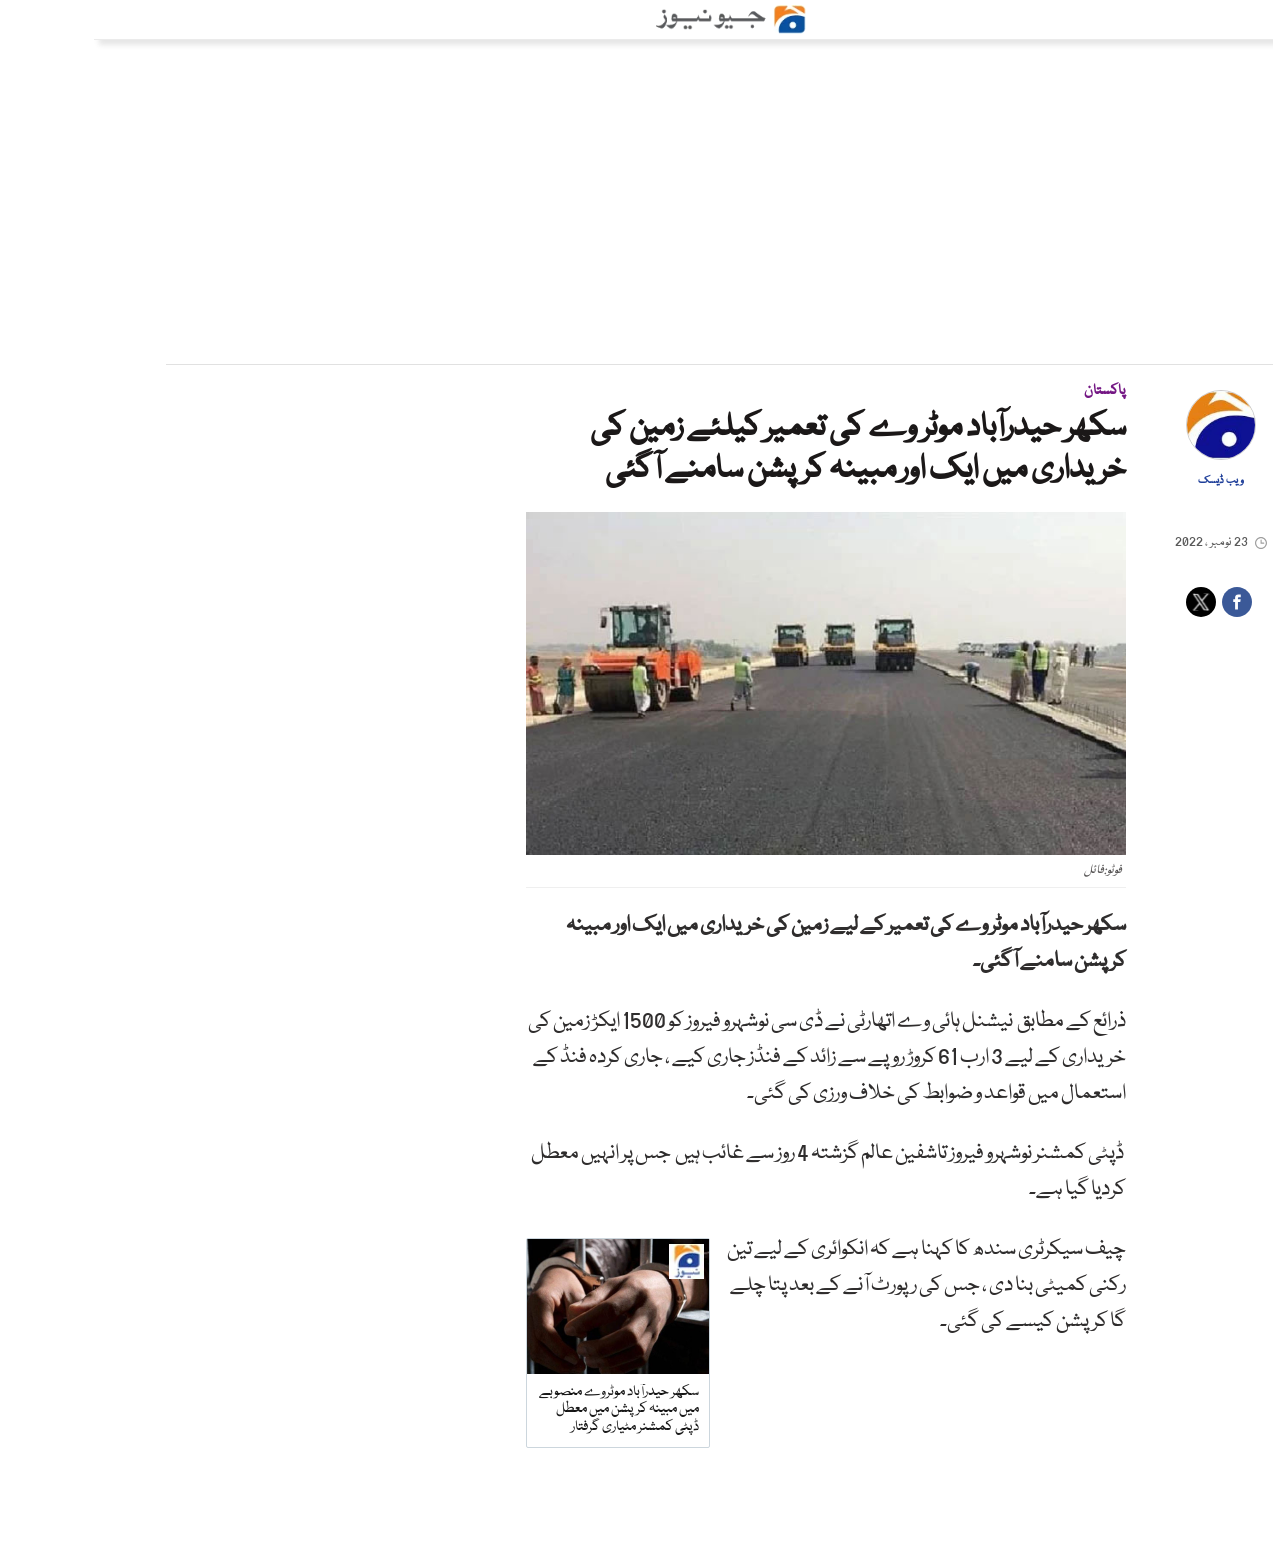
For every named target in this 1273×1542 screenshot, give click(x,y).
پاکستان (1011, 391)
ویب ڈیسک (1127, 481)
